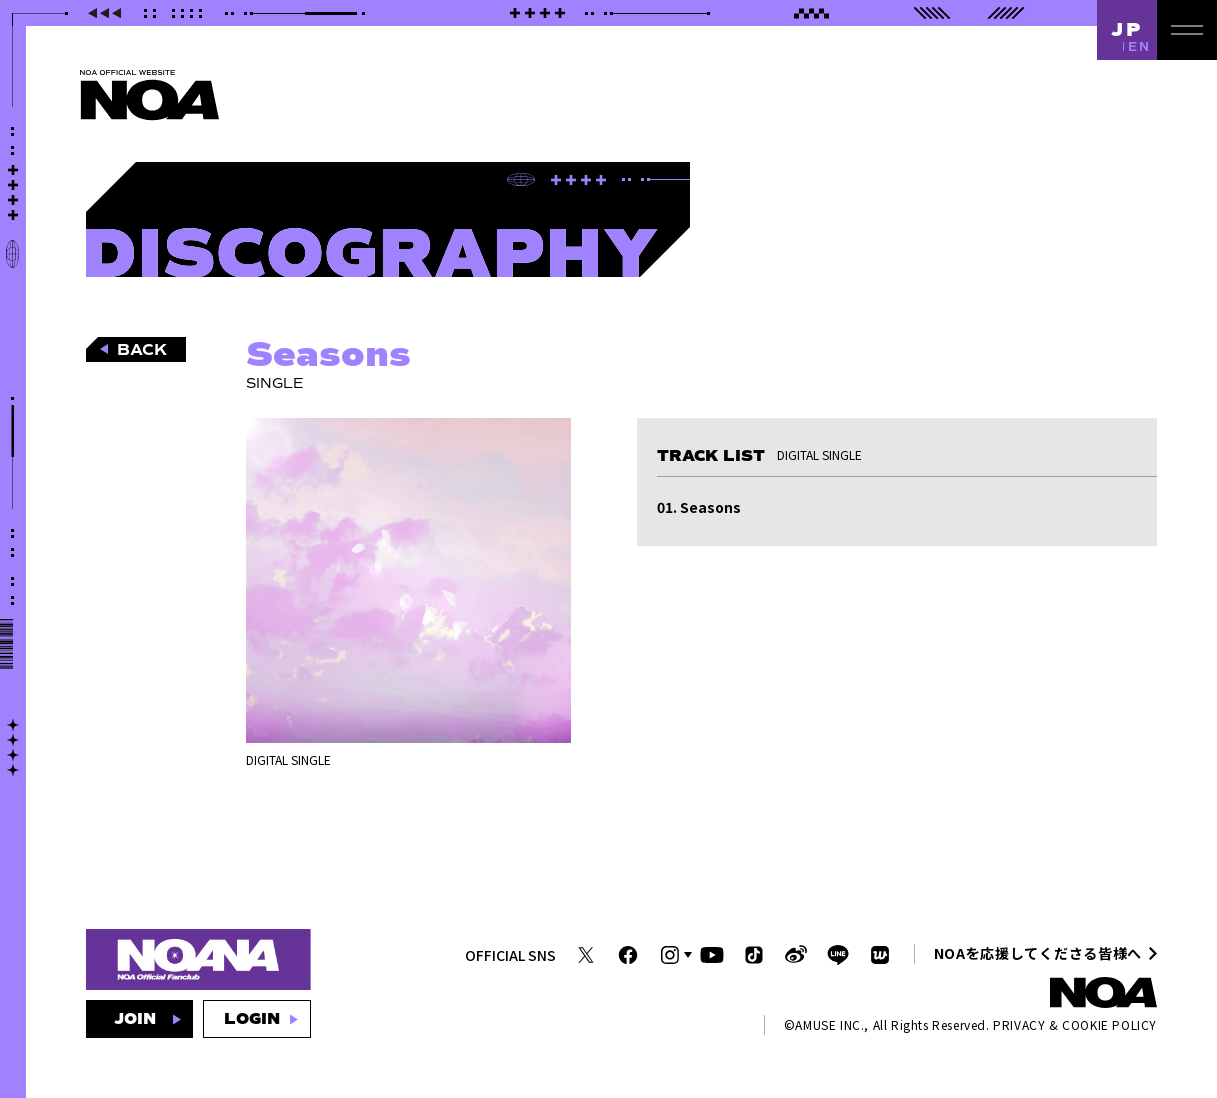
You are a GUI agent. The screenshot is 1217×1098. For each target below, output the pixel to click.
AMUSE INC (827, 1024)
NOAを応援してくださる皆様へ (1038, 953)
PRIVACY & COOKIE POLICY (1075, 1024)
